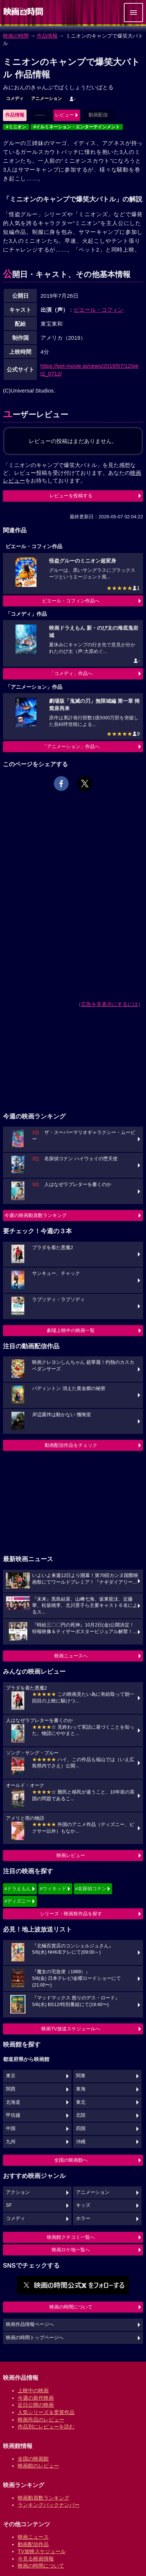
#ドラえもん (17, 1888)
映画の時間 (16, 36)
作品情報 (47, 36)
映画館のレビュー (38, 2466)
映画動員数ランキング (43, 2498)
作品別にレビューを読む (46, 2427)
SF (9, 2205)
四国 (81, 2128)
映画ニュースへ (71, 1656)
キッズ (83, 2205)
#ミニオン (16, 126)
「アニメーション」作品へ (71, 746)
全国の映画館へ (71, 2160)
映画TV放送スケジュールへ (70, 2029)
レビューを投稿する (71, 495)
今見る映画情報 (36, 2559)
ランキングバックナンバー (49, 2505)
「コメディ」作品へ (71, 673)
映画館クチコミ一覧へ (71, 2237)
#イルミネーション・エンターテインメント (77, 126)
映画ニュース (33, 2537)
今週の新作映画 (36, 2398)
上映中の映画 (33, 2390)
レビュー (64, 115)
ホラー (83, 2218)
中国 (10, 2128)
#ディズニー (17, 1901)
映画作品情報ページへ (30, 2324)
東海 (81, 2089)
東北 (81, 2102)
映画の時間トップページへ (34, 2337)
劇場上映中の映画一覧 (71, 1330)
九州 (10, 2141)
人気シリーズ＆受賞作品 (46, 2412)
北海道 (13, 2102)
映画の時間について (71, 2307)
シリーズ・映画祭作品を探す (71, 1913)
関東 (81, 2075)
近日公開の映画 (36, 2405)
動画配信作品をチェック (71, 1445)
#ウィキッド (53, 1888)
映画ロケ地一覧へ (71, 2249)
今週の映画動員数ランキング (35, 1215)
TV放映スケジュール (42, 2551)
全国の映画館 (33, 2459)
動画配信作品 (33, 2544)
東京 (10, 2075)
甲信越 (13, 2115)
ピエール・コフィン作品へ (71, 601)
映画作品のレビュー (41, 2420)
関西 (10, 2089)
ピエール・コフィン (99, 310)
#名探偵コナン (91, 1888)
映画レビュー (70, 1855)
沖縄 (81, 2141)
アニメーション (46, 98)
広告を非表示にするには (109, 1004)
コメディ (15, 98)
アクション (18, 2192)
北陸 (81, 2115)
